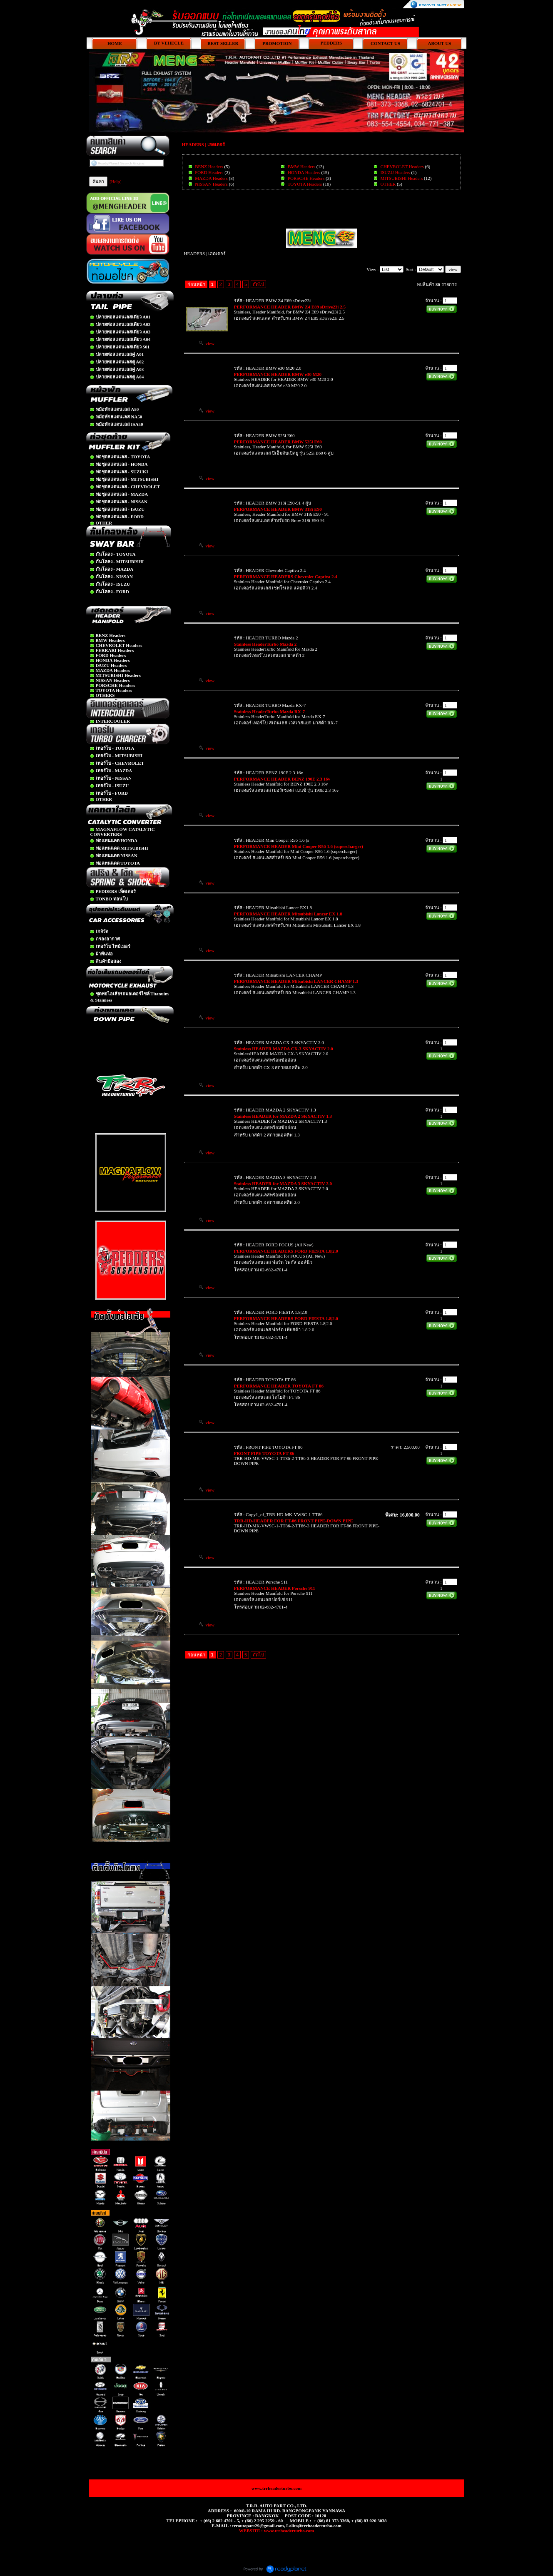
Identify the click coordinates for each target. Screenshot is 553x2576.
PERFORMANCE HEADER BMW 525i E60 (278, 441)
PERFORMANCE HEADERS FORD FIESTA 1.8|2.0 (286, 1250)
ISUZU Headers (395, 172)
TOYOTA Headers (305, 184)
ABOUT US (439, 43)
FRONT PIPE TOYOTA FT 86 (264, 1453)
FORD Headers (209, 172)
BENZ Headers (209, 166)
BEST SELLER (222, 43)
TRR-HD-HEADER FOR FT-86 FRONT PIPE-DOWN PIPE (293, 1520)
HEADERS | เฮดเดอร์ (203, 144)
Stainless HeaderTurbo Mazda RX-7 (269, 711)
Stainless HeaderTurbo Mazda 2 (265, 644)
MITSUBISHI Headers (402, 178)
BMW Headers (301, 166)
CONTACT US (385, 43)
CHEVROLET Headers (402, 166)
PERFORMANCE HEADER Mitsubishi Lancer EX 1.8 (288, 913)
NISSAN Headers (211, 184)
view (206, 343)
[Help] (116, 181)
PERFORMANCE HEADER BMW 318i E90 (278, 509)
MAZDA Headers (211, 178)
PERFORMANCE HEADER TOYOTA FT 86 (279, 1385)
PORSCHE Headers (306, 178)
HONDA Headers (304, 172)
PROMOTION (276, 43)
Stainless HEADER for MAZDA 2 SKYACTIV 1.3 (283, 1116)
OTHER (388, 184)
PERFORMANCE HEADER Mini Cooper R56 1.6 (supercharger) (298, 846)
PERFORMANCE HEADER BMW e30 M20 (278, 374)
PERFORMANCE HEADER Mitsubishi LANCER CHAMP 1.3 (296, 981)
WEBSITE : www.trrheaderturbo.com (276, 2530)
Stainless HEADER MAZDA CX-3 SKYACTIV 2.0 (283, 1048)
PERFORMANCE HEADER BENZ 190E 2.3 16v (282, 778)
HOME (114, 43)
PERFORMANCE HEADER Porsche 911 (274, 1588)
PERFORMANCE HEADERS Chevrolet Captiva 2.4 (285, 576)
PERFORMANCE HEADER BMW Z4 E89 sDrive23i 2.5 (290, 306)
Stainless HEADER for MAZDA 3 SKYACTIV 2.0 (283, 1183)
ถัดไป (258, 284)
